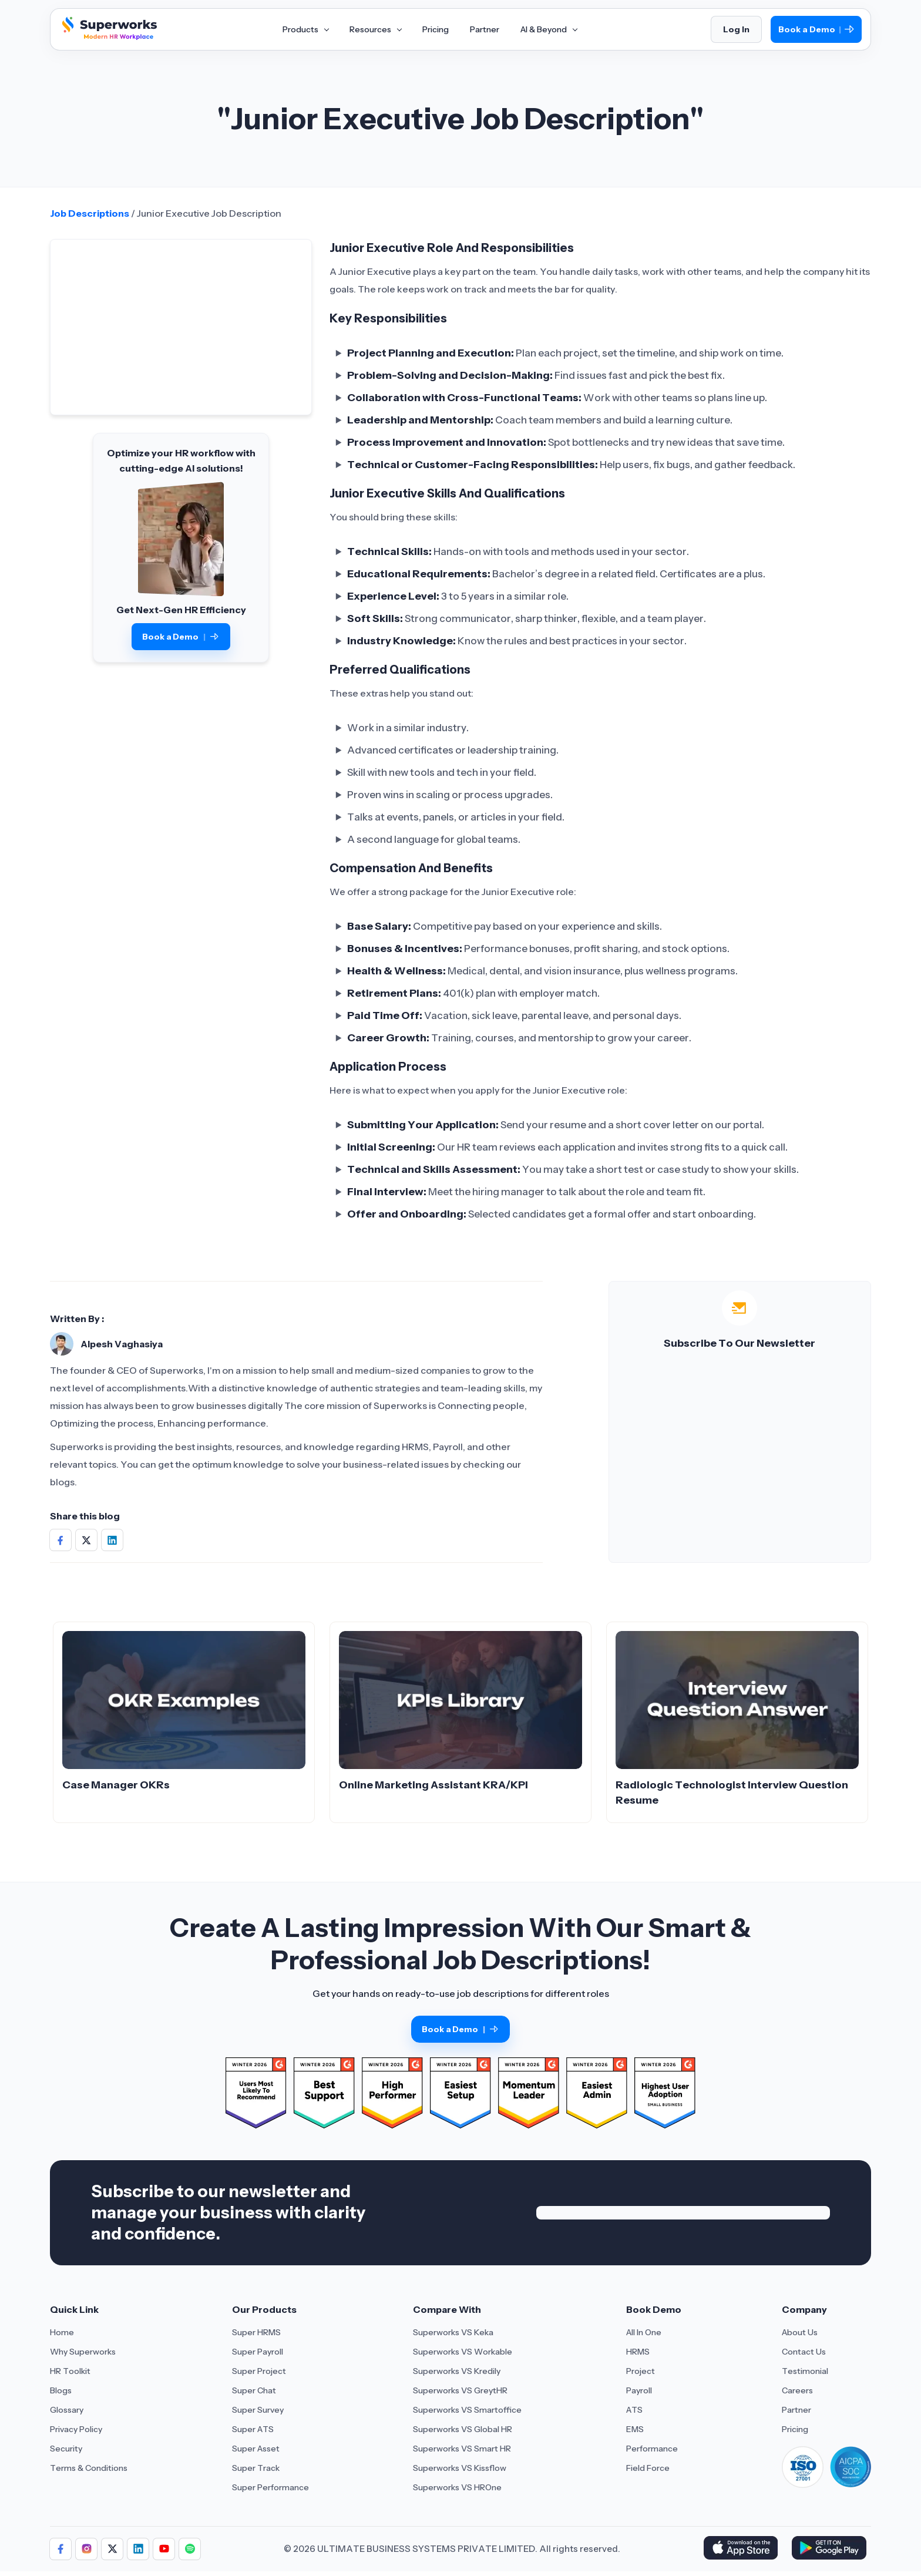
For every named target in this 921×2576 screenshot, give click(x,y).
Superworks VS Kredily (456, 2371)
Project (640, 2371)
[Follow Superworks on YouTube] (163, 2549)
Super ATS (253, 2429)
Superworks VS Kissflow (459, 2468)
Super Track (256, 2468)
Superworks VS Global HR (462, 2429)
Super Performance (270, 2487)
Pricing (795, 2429)
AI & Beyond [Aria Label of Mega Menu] (548, 29)
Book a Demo (816, 29)
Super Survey (258, 2410)
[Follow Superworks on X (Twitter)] (112, 2549)
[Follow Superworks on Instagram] (86, 2549)
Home (62, 2332)
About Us (800, 2332)
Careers (797, 2390)
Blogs (61, 2390)
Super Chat (254, 2390)
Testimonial (805, 2371)
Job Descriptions (89, 213)
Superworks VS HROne (457, 2487)
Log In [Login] (736, 29)
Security (66, 2448)
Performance (652, 2448)
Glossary (66, 2410)
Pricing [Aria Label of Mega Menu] (435, 29)
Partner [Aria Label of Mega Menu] (484, 29)
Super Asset (256, 2448)
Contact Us (804, 2351)
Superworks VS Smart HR (462, 2448)
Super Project (259, 2371)
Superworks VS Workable (462, 2351)
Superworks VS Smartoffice (467, 2410)
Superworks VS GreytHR (460, 2390)
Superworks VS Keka (453, 2332)
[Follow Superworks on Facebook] (60, 2549)
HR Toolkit (70, 2371)
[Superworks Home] (108, 37)
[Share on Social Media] (60, 1540)
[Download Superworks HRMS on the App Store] (742, 2549)
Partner (796, 2410)
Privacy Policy (76, 2429)
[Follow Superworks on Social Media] (189, 2549)
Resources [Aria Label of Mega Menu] (375, 29)
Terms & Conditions (88, 2468)
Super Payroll (257, 2351)
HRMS (638, 2351)
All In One (643, 2332)
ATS (634, 2410)
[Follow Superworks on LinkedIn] (138, 2549)
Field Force (648, 2468)
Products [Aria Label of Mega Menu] (305, 29)
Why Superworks (83, 2351)
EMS (635, 2429)
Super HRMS (256, 2332)
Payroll (639, 2390)
